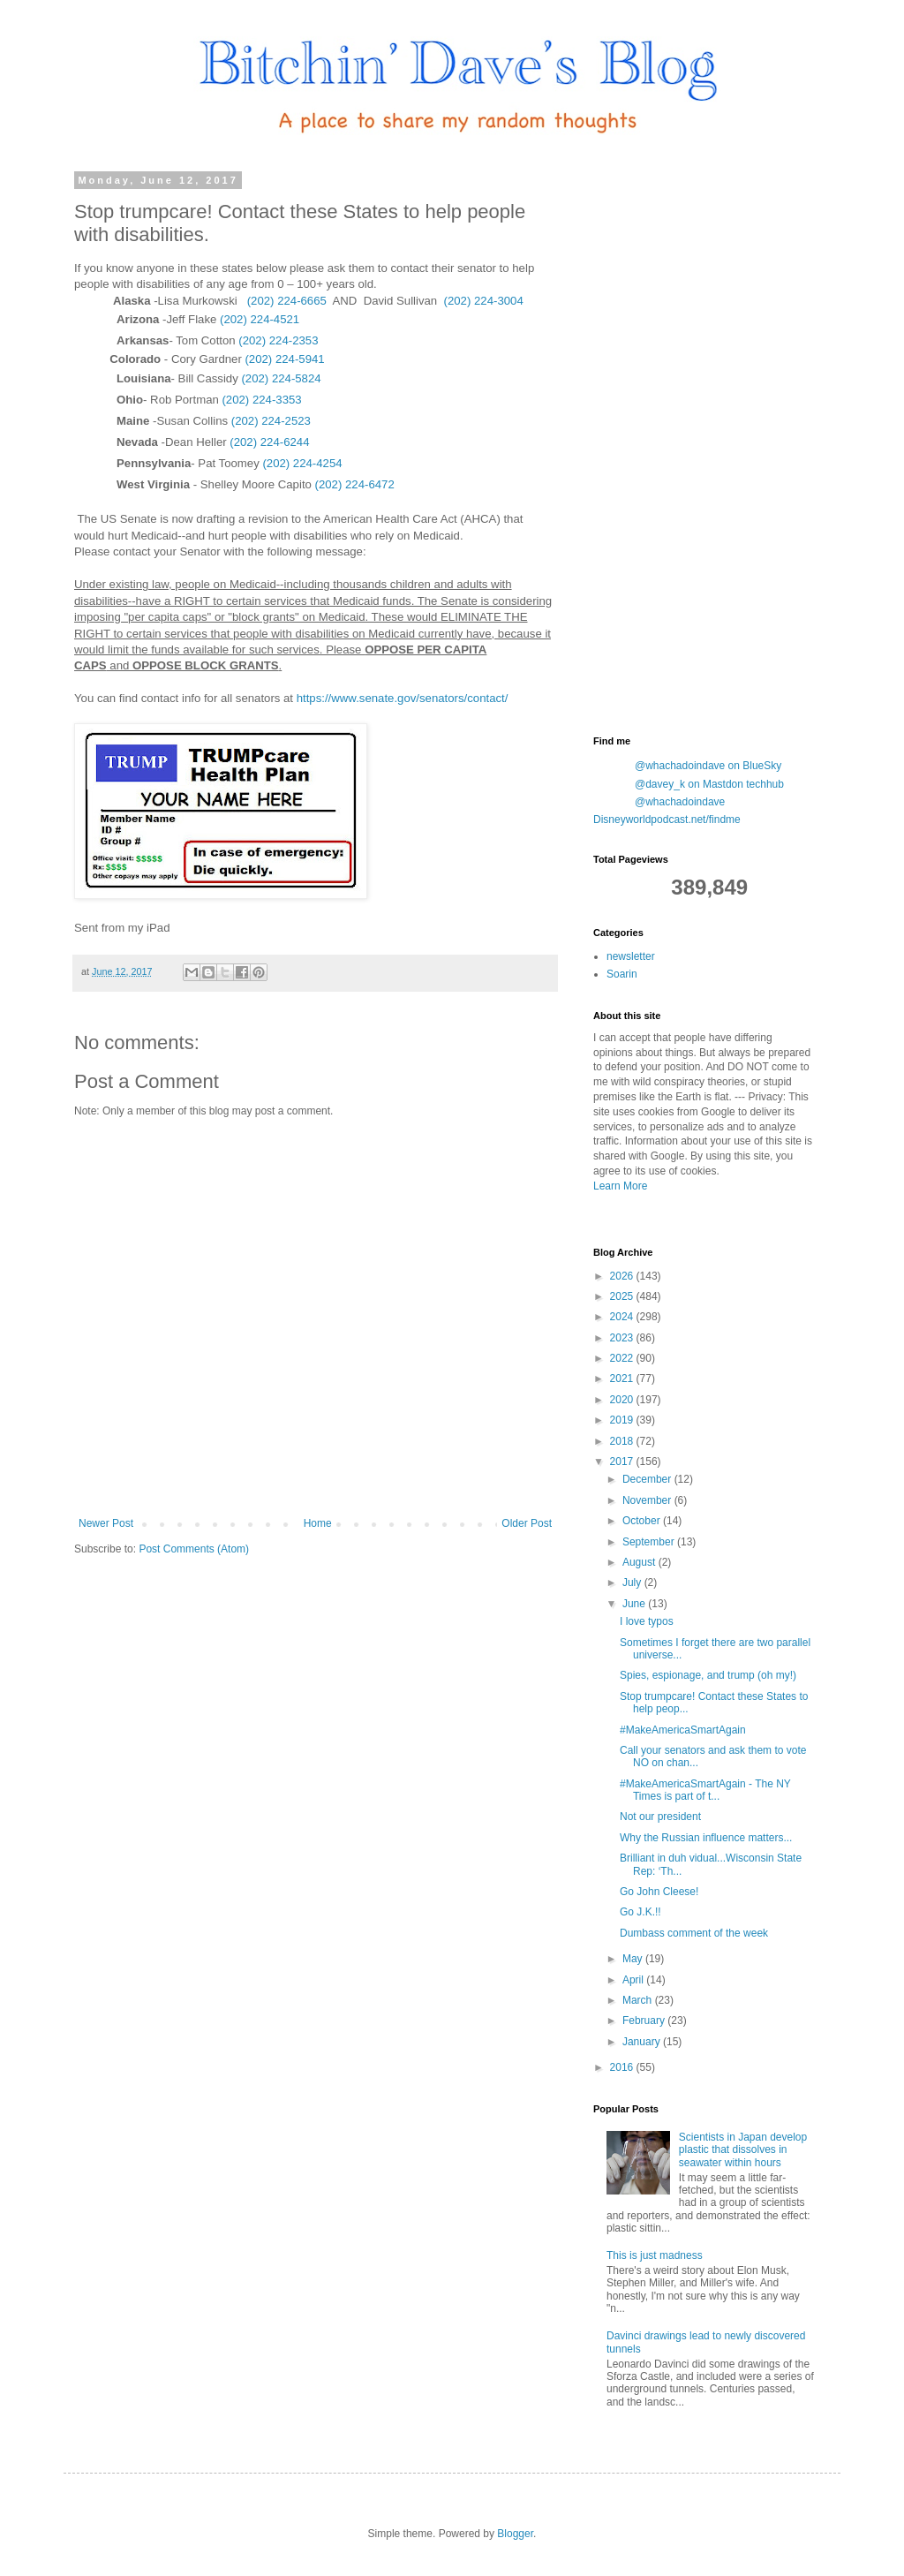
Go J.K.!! (640, 1912)
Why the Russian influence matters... (706, 1838)
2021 (623, 1378)
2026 (623, 1276)
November (648, 1500)
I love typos (647, 1621)
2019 (623, 1420)
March (638, 2000)
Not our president (660, 1816)
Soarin (621, 974)
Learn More (620, 1186)
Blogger (515, 2533)
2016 (623, 2067)
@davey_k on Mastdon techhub (709, 784)
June (635, 1604)
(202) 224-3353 (261, 399)
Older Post (526, 1523)
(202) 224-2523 (271, 420)
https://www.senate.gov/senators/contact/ (402, 698)
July (633, 1582)
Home (318, 1523)
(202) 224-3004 (484, 300)
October (642, 1521)
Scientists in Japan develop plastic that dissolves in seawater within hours (743, 2150)
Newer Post (106, 1523)
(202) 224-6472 (355, 484)
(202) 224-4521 (259, 319)
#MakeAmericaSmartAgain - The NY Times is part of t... (705, 1790)
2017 (623, 1461)
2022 (623, 1358)
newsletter (630, 956)
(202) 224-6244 (269, 442)
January (642, 2042)
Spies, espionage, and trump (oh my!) (708, 1675)
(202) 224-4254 (302, 463)
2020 (623, 1400)
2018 (623, 1441)
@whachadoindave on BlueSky (708, 765)
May (633, 1959)
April (634, 1980)
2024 (623, 1317)
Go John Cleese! (659, 1891)
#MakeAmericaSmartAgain (683, 1730)
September (649, 1542)
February (644, 2020)
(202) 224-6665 (287, 300)
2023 (623, 1338)
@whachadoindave (680, 802)
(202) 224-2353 (278, 340)
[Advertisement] (725, 440)
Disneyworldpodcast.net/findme (667, 819)
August (640, 1562)
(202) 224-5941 (284, 359)
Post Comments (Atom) (194, 1549)
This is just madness (654, 2255)
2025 (623, 1296)
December (648, 1479)
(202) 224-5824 (280, 378)
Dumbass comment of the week (694, 1933)
